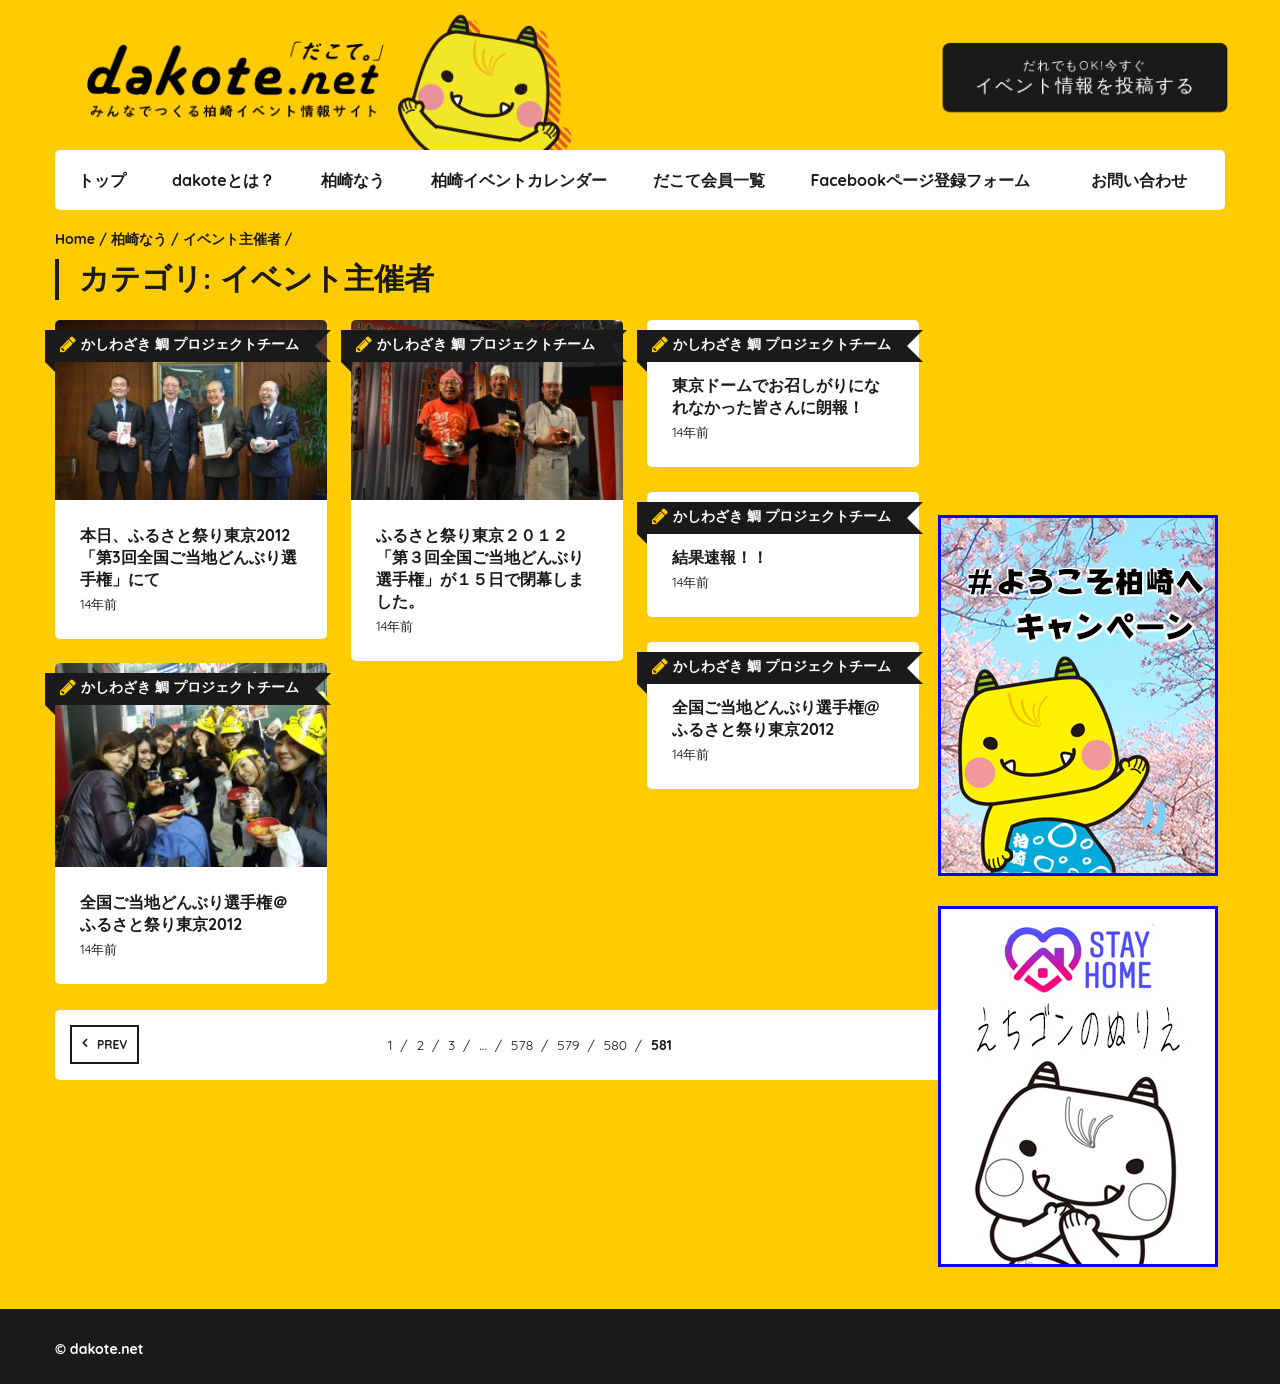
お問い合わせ (1139, 180)
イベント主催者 (232, 239)
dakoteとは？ (223, 180)
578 (522, 1045)
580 (616, 1045)
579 (568, 1045)
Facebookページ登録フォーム (920, 180)
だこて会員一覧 (709, 180)
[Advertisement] (1081, 375)
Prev (112, 1044)
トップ (102, 180)
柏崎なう (353, 180)
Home (75, 239)
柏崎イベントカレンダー (519, 180)
